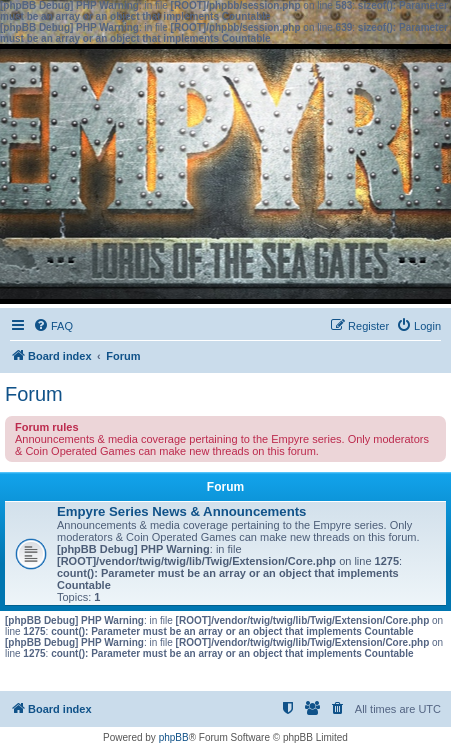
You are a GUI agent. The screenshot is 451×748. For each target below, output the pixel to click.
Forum (34, 394)
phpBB (174, 737)
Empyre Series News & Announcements (181, 511)
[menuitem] (53, 326)
